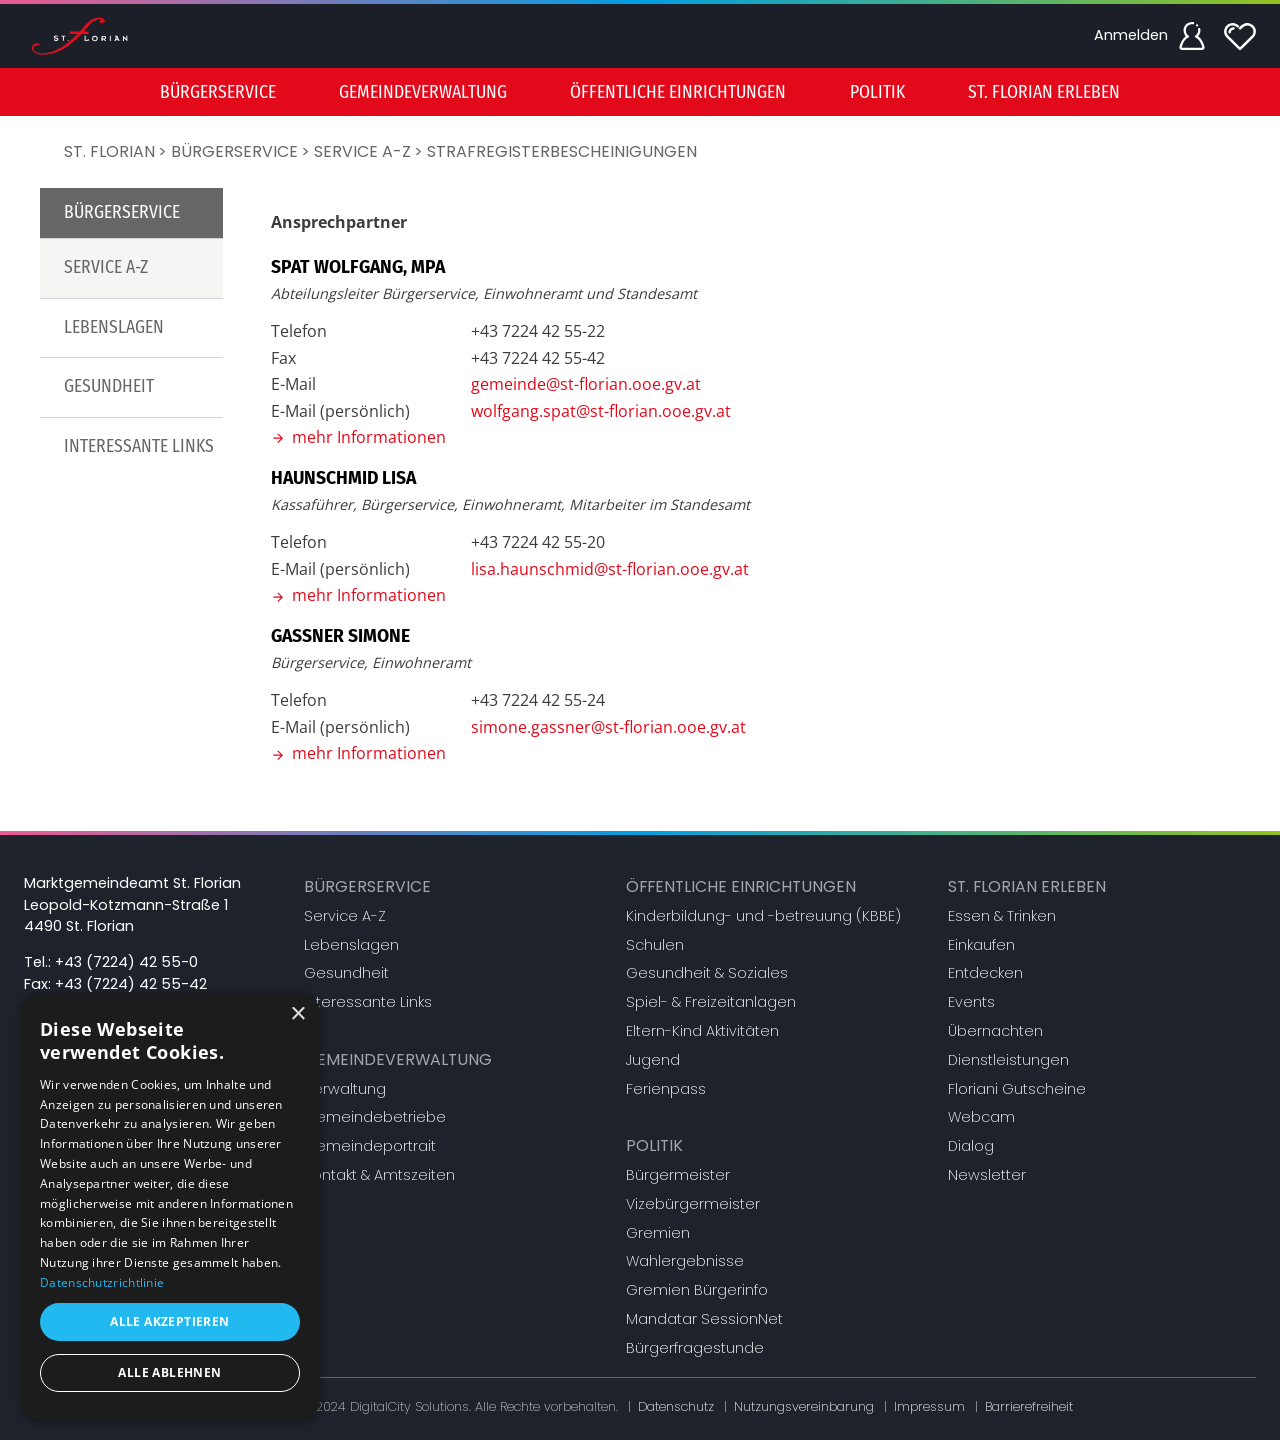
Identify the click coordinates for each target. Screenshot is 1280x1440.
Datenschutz (676, 1406)
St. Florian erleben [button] (1044, 92)
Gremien (658, 1233)
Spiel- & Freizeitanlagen (711, 1002)
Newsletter (987, 1175)
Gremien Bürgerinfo (697, 1290)
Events (971, 1002)
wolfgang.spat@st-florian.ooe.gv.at (601, 411)
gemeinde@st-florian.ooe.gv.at (586, 384)
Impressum (929, 1406)
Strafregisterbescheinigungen (562, 151)
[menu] (640, 92)
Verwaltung (345, 1089)
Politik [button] (877, 92)
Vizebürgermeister (693, 1204)
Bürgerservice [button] (218, 92)
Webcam (981, 1117)
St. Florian (109, 151)
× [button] (297, 1014)
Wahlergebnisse (685, 1261)
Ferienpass (666, 1089)
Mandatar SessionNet (704, 1319)
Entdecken (985, 973)
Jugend (653, 1060)
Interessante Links (139, 446)
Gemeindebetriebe (375, 1117)
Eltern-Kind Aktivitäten (702, 1031)
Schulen (655, 945)
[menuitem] (218, 92)
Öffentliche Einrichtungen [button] (678, 92)
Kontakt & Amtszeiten (379, 1175)
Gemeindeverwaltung (398, 1059)
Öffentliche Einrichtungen (741, 886)
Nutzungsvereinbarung (804, 1406)
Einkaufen (981, 945)
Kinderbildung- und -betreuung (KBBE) (763, 916)
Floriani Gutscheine (1017, 1089)
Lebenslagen (114, 327)
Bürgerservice (234, 151)
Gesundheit (109, 386)
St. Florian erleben (1027, 886)
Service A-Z (362, 151)
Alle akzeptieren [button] (169, 1321)
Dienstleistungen (1008, 1060)
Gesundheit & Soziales (707, 973)
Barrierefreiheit (1029, 1406)
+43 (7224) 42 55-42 (131, 984)
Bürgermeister (678, 1175)
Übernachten (995, 1031)
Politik (654, 1145)
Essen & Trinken (1002, 916)
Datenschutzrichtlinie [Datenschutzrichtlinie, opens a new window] (102, 1282)
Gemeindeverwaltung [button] (423, 92)
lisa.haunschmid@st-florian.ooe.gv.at (610, 569)
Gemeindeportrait (370, 1146)
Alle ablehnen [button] (169, 1372)
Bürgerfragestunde (695, 1348)
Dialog (971, 1146)
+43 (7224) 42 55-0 (126, 962)
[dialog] (170, 1206)
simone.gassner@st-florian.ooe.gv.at (608, 727)
